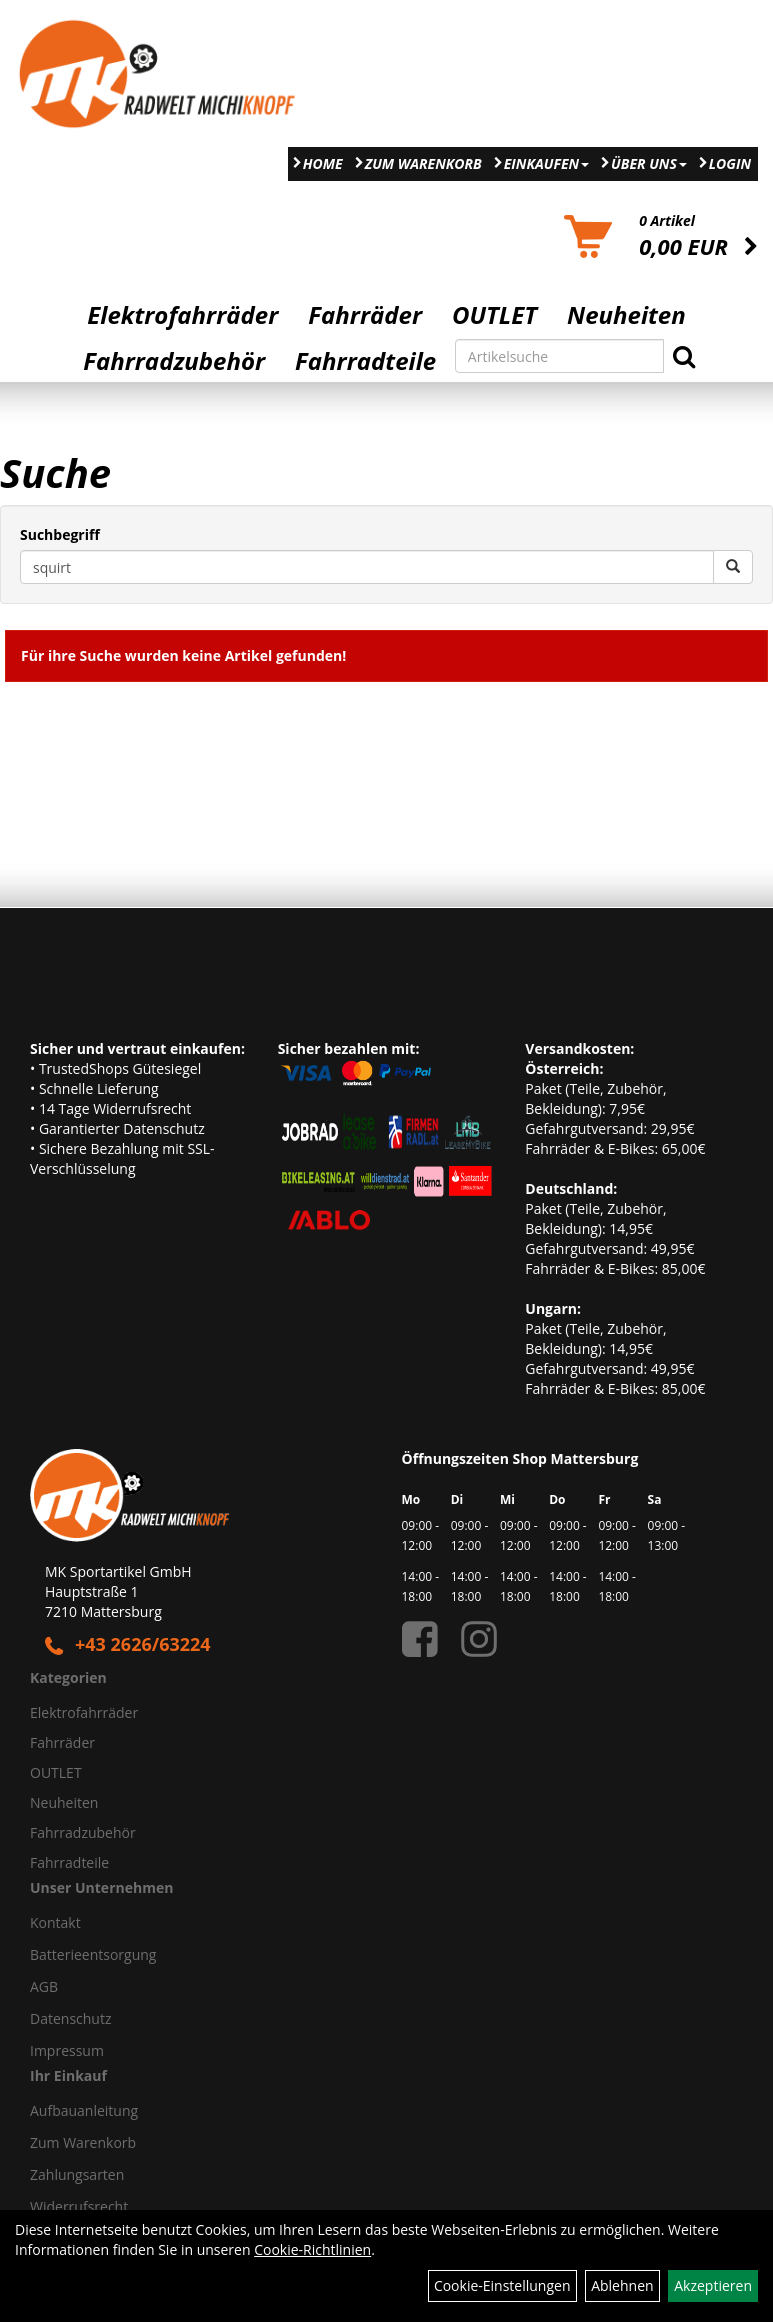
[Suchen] (684, 356)
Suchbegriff (60, 534)
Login (730, 163)
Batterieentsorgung (93, 1954)
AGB (44, 1986)
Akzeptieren (713, 2285)
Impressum (67, 2050)
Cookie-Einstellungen (502, 2285)
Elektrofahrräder (182, 315)
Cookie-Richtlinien (312, 2249)
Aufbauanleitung (84, 2110)
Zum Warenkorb (423, 163)
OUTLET (494, 315)
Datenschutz (70, 2018)
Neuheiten (626, 315)
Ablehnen (622, 2285)
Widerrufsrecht (79, 2206)
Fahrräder (365, 315)
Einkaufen (546, 163)
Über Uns (649, 163)
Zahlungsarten (77, 2174)
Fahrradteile (365, 361)
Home (323, 163)
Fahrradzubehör (174, 361)
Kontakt (55, 1922)
